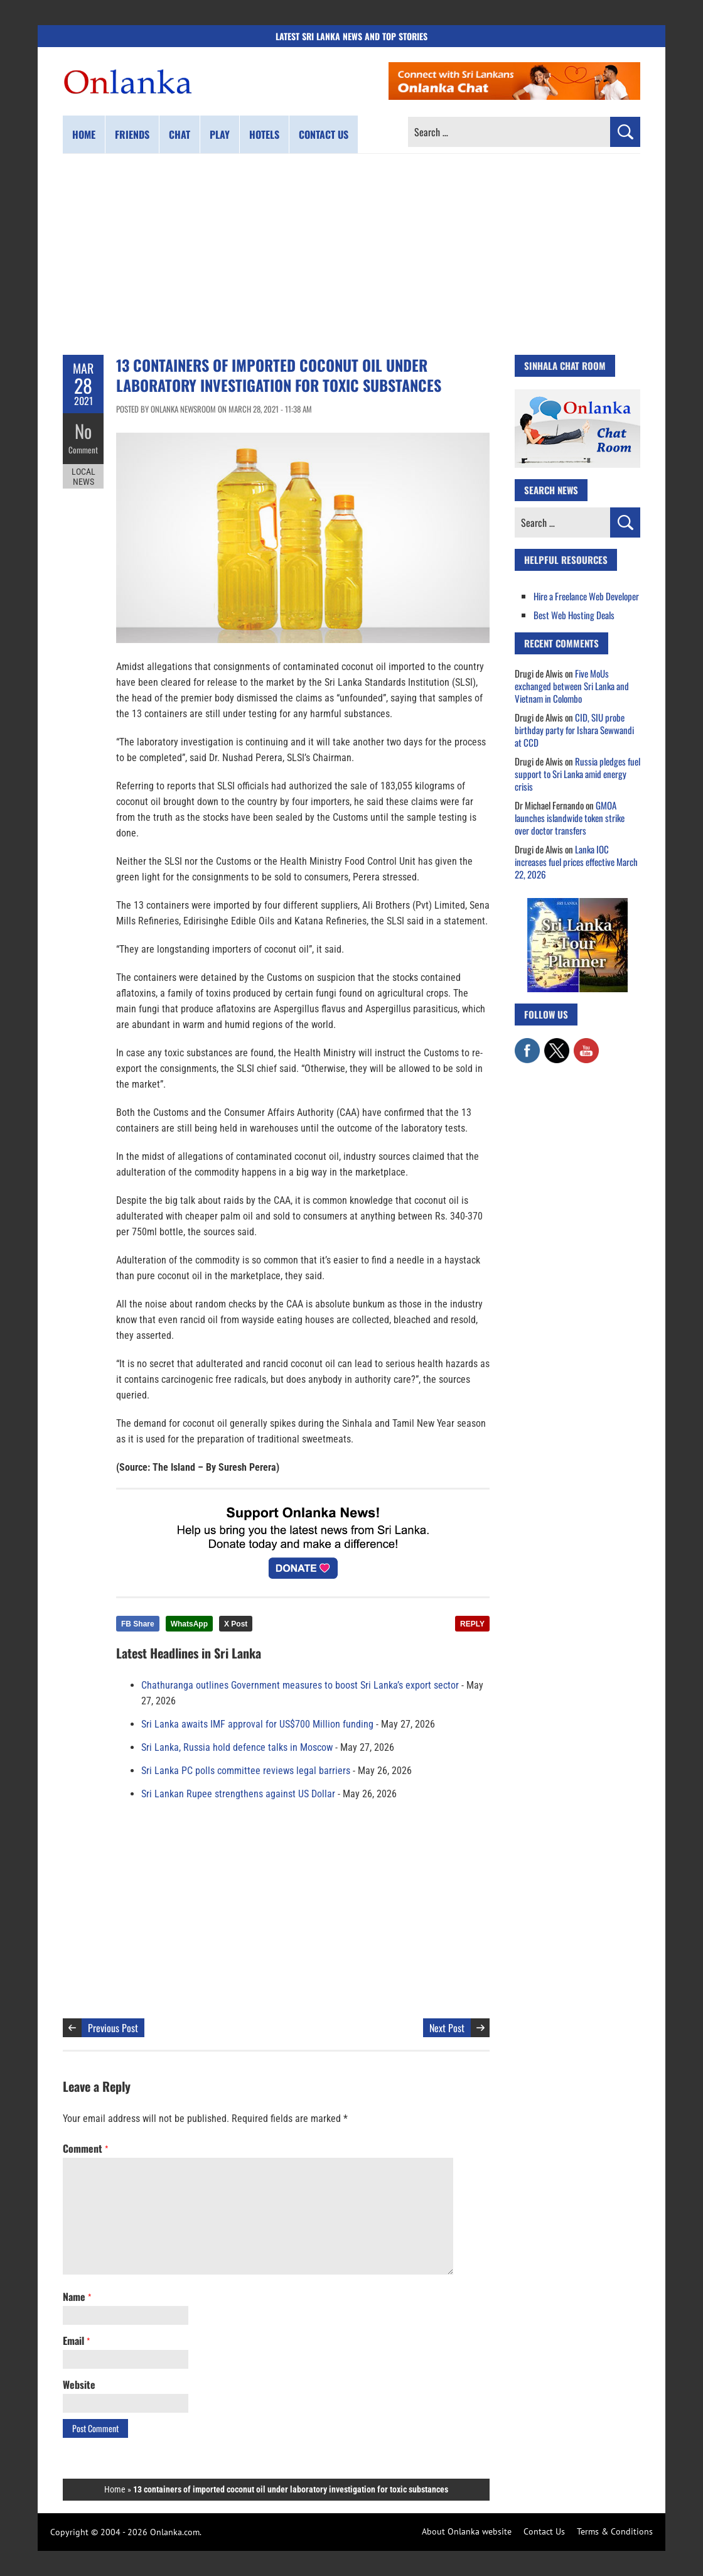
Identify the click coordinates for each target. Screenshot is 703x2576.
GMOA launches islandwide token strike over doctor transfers (570, 817)
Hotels (264, 134)
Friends (132, 134)
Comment (83, 449)
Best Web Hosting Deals (574, 615)
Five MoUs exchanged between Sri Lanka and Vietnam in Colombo (572, 685)
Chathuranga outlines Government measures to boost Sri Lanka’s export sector (300, 1685)
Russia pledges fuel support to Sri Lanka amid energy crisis (577, 773)
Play (220, 134)
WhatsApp (189, 1624)
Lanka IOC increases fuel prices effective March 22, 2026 (576, 861)
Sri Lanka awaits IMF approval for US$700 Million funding (257, 1724)
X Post (235, 1624)
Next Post (446, 2027)
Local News (83, 476)
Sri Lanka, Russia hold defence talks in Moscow (237, 1747)
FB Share (137, 1624)
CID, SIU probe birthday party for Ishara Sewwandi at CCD (574, 729)
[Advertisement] (351, 254)
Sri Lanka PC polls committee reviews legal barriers (245, 1771)
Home (83, 134)
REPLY (472, 1624)
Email (76, 2340)
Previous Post (113, 2027)
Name (77, 2296)
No (83, 430)
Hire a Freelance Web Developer (586, 596)
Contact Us (544, 2531)
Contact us (323, 134)
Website (79, 2384)
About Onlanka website (467, 2531)
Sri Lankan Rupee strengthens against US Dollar (238, 1794)
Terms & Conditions (615, 2531)
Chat (179, 134)
